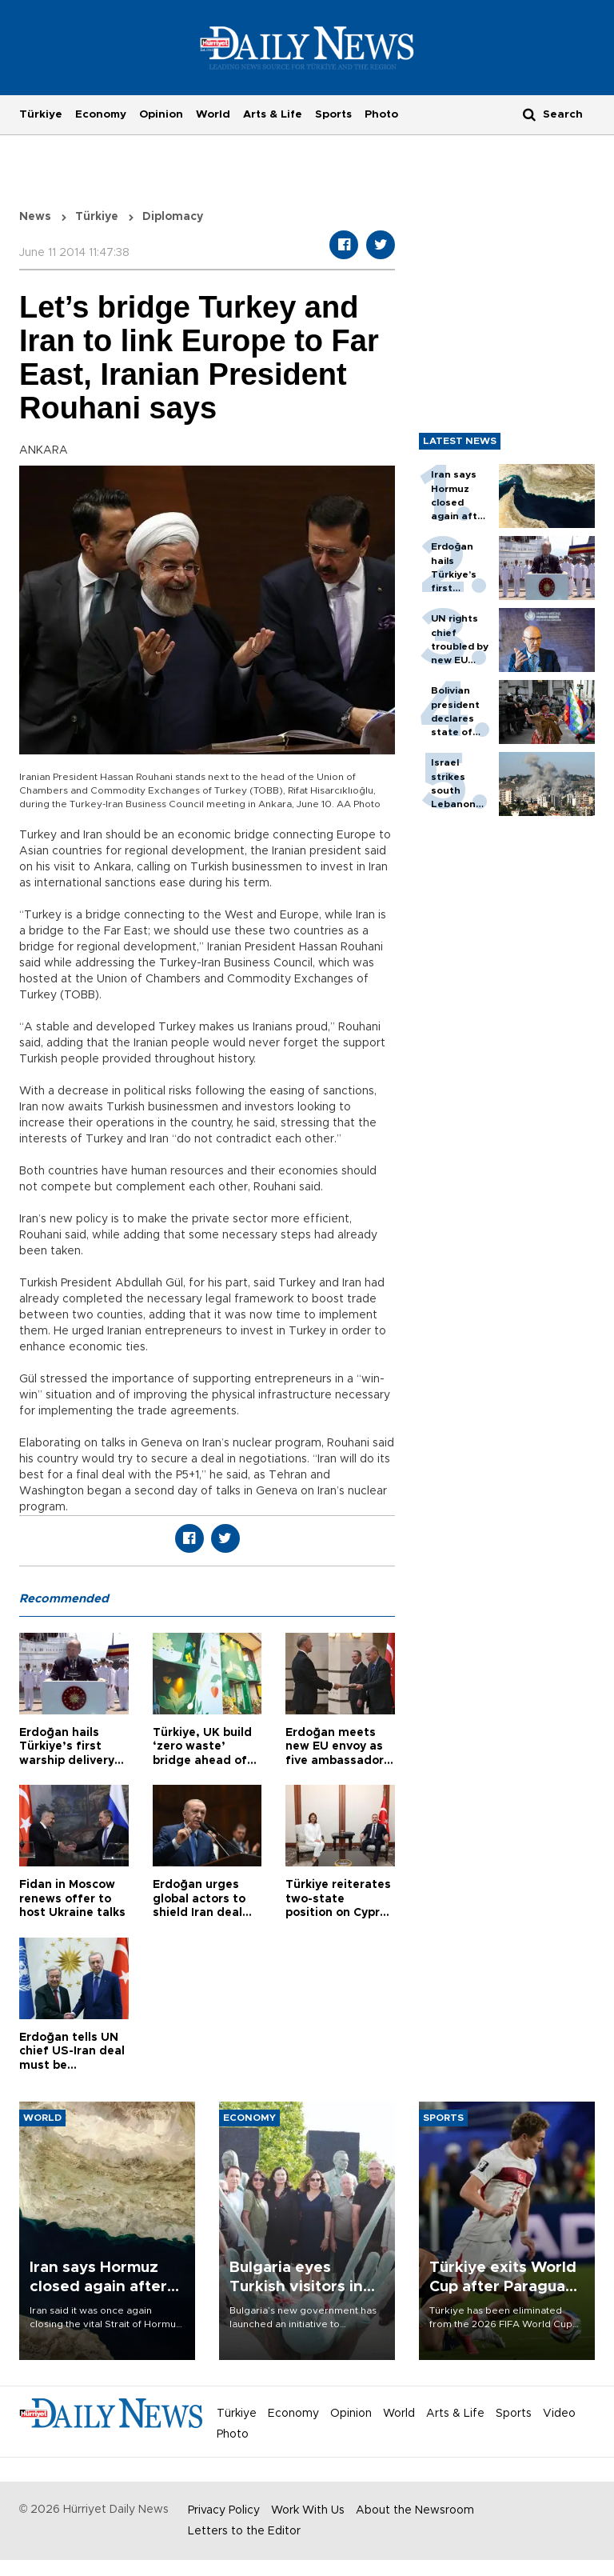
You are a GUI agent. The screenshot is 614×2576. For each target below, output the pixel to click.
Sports (333, 114)
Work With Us (308, 2510)
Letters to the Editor (244, 2531)
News (35, 216)
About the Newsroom (415, 2510)
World (213, 114)
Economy (100, 114)
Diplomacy (172, 216)
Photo (381, 114)
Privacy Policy (224, 2510)
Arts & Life (272, 114)
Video (559, 2413)
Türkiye (40, 114)
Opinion (161, 114)
